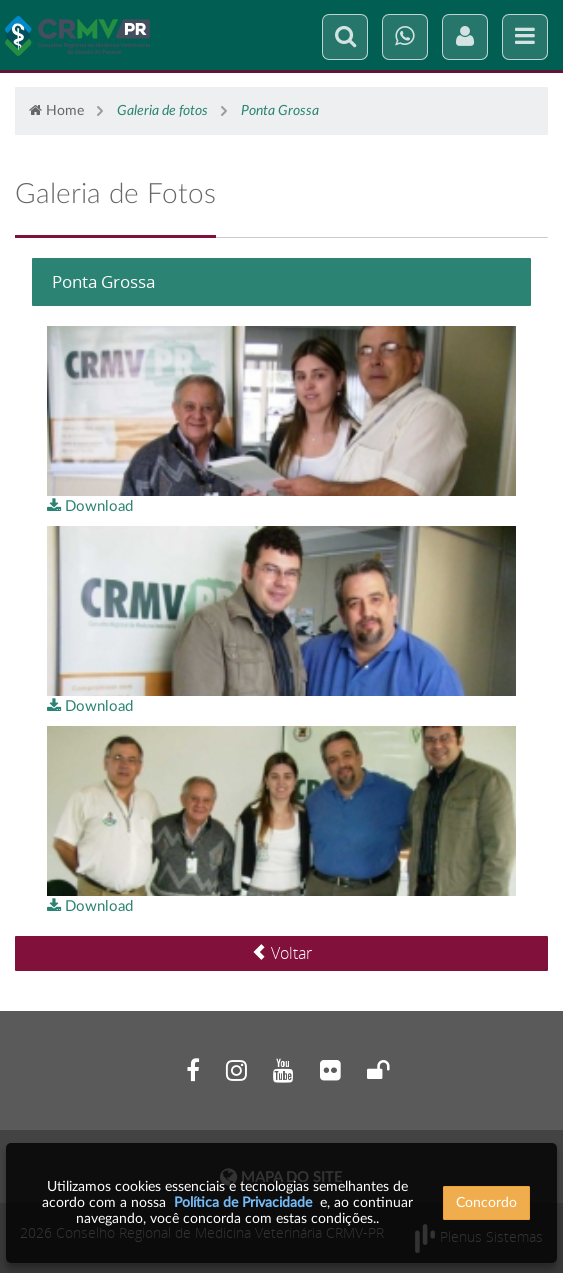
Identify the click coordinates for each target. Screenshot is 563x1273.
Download (90, 506)
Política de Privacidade (243, 1203)
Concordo (486, 1203)
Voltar (281, 953)
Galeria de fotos (162, 111)
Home (56, 110)
